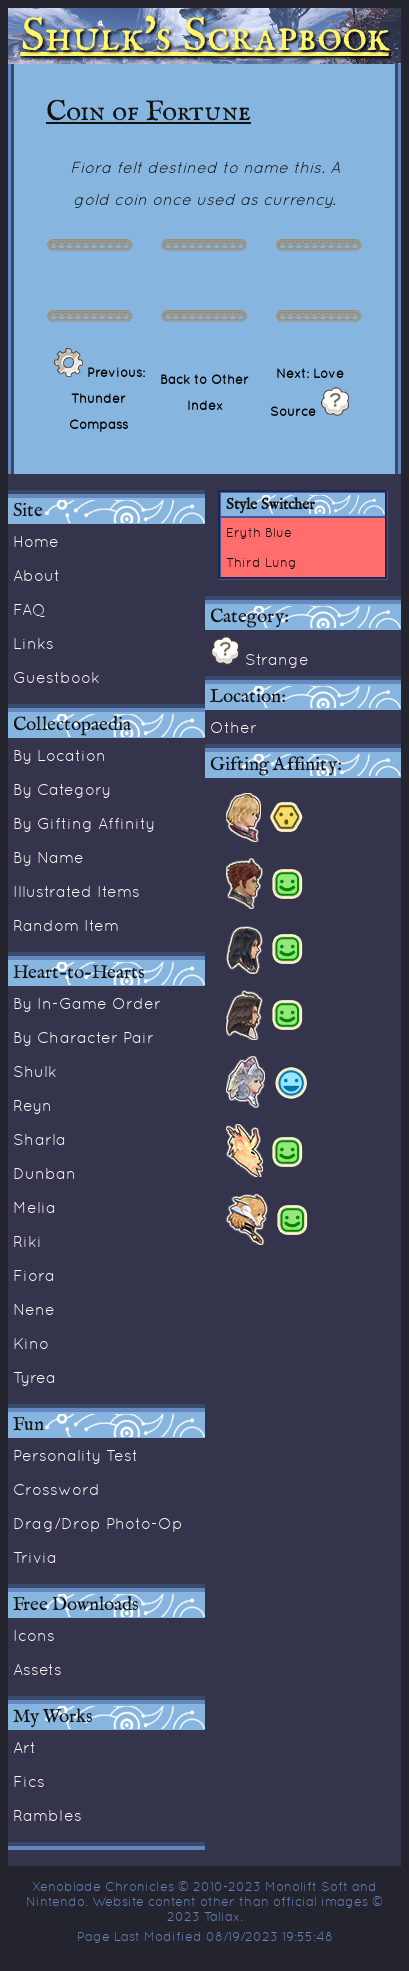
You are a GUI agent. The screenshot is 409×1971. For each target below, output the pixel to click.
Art (24, 1747)
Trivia (35, 1557)
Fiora (34, 1275)
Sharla (39, 1139)
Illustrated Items (76, 891)
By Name (48, 857)
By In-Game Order (87, 1003)
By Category (62, 789)
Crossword (56, 1489)
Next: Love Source (307, 392)
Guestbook (56, 677)
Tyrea (34, 1377)
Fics (29, 1781)
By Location (59, 755)
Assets (37, 1669)
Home (36, 541)
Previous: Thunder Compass (107, 398)
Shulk (35, 1071)
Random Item (66, 925)
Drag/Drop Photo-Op (98, 1523)
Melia (34, 1207)
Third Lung (261, 562)
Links (33, 643)
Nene (34, 1309)
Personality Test (75, 1455)
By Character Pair (83, 1037)
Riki (27, 1241)
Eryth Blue (259, 532)
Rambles (47, 1815)
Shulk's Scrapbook (205, 36)
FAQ (29, 609)
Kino (31, 1343)
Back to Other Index (204, 392)
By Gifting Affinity (84, 823)
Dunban (44, 1173)
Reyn (32, 1105)
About (36, 575)
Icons (34, 1635)
